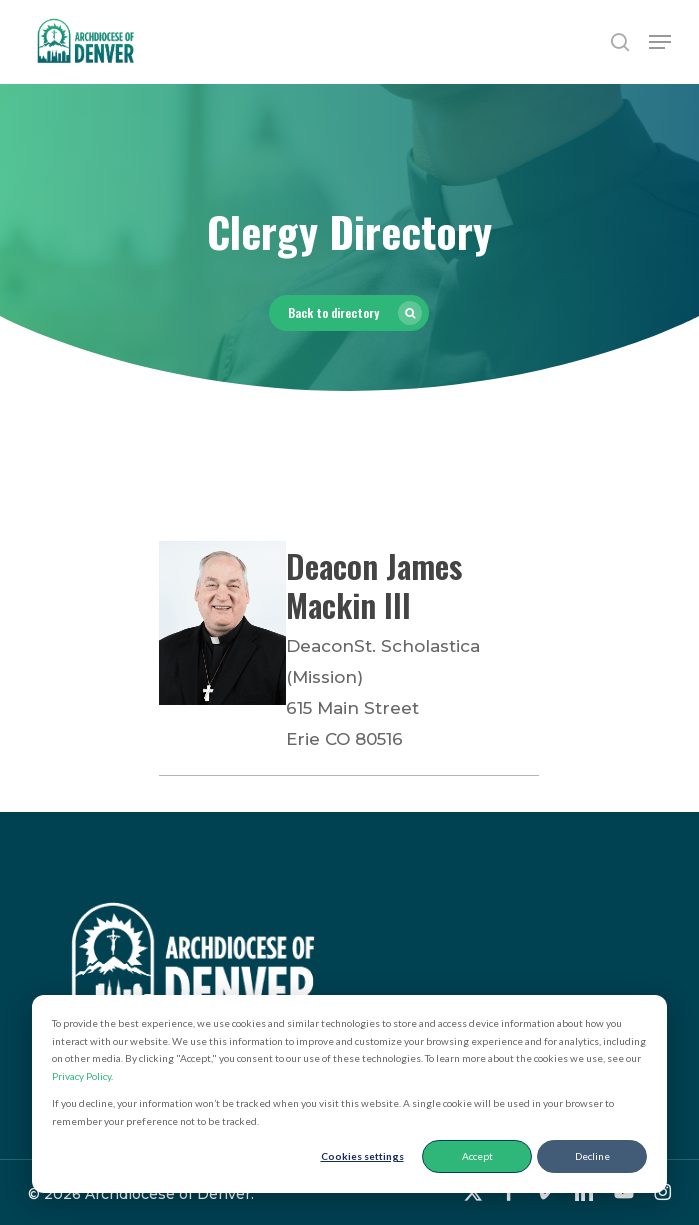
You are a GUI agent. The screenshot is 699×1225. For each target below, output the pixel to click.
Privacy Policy (81, 1076)
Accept (477, 1156)
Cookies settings (362, 1156)
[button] (660, 42)
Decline (592, 1156)
